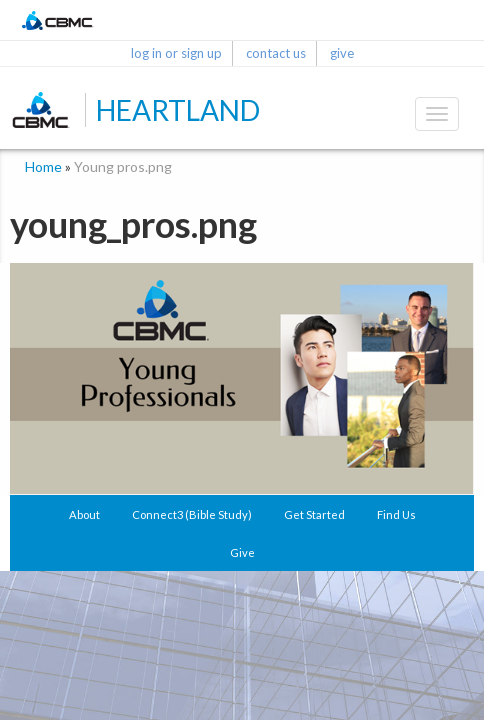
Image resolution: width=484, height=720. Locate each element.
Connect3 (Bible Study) (192, 514)
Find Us (396, 514)
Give (242, 552)
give (342, 53)
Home (43, 166)
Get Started (314, 514)
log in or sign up (176, 53)
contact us (276, 53)
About (84, 514)
